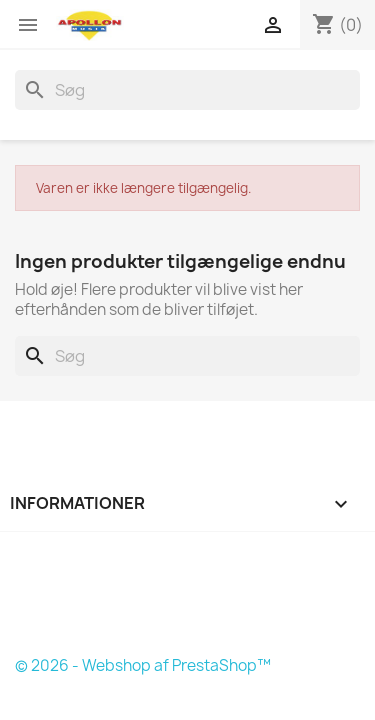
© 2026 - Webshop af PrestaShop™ (143, 665)
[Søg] (187, 90)
